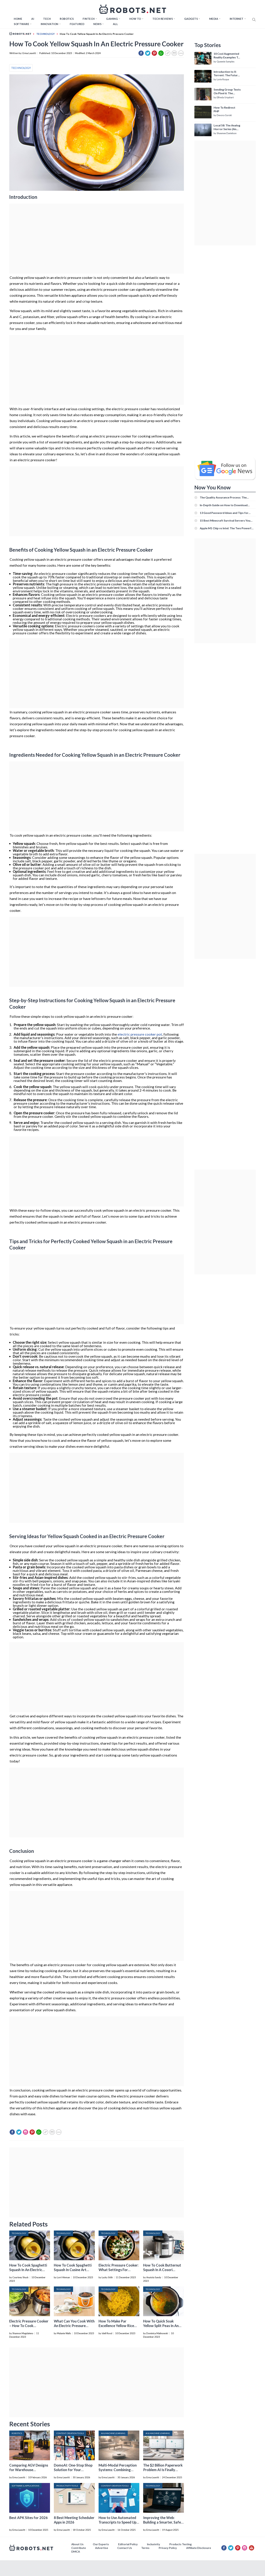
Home (18, 18)
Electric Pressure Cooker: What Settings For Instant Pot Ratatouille (119, 2269)
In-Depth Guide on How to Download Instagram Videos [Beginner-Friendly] (224, 505)
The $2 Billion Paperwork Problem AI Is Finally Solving (163, 2469)
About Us (77, 2544)
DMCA (75, 2551)
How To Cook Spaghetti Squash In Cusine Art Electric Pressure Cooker (73, 2269)
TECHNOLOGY (21, 67)
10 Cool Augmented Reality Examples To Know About (227, 55)
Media (213, 18)
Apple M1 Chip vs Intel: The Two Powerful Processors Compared (227, 528)
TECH (47, 18)
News (97, 24)
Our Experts (101, 2544)
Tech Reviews (162, 18)
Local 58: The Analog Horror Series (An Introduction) (227, 127)
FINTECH (89, 18)
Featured (77, 24)
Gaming (112, 18)
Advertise (101, 2547)
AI (32, 18)
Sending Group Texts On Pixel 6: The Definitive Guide (227, 91)
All (115, 24)
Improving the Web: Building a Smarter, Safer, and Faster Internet (163, 2522)
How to (135, 18)
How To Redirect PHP (224, 109)
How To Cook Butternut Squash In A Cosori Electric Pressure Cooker (162, 2269)
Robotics (67, 18)
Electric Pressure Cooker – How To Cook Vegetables (28, 2325)
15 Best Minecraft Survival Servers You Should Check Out (225, 520)
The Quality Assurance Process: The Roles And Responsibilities (223, 497)
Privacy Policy (168, 2547)
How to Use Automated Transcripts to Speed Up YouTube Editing (117, 2522)
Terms (145, 2547)
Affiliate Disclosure (198, 2547)
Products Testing (180, 2544)
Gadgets (191, 18)
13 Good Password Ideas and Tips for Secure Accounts (224, 512)
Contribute (78, 2547)
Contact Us (124, 2547)
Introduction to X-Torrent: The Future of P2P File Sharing (226, 73)
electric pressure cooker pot (140, 1034)
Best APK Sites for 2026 (28, 2518)
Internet (236, 18)
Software (21, 24)
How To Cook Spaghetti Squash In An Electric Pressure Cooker (28, 2269)
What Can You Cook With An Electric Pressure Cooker (74, 2325)
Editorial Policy (128, 2544)
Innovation (49, 24)
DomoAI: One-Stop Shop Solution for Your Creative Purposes (73, 2469)
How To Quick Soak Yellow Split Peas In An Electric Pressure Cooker (162, 2325)
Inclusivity (153, 2544)
